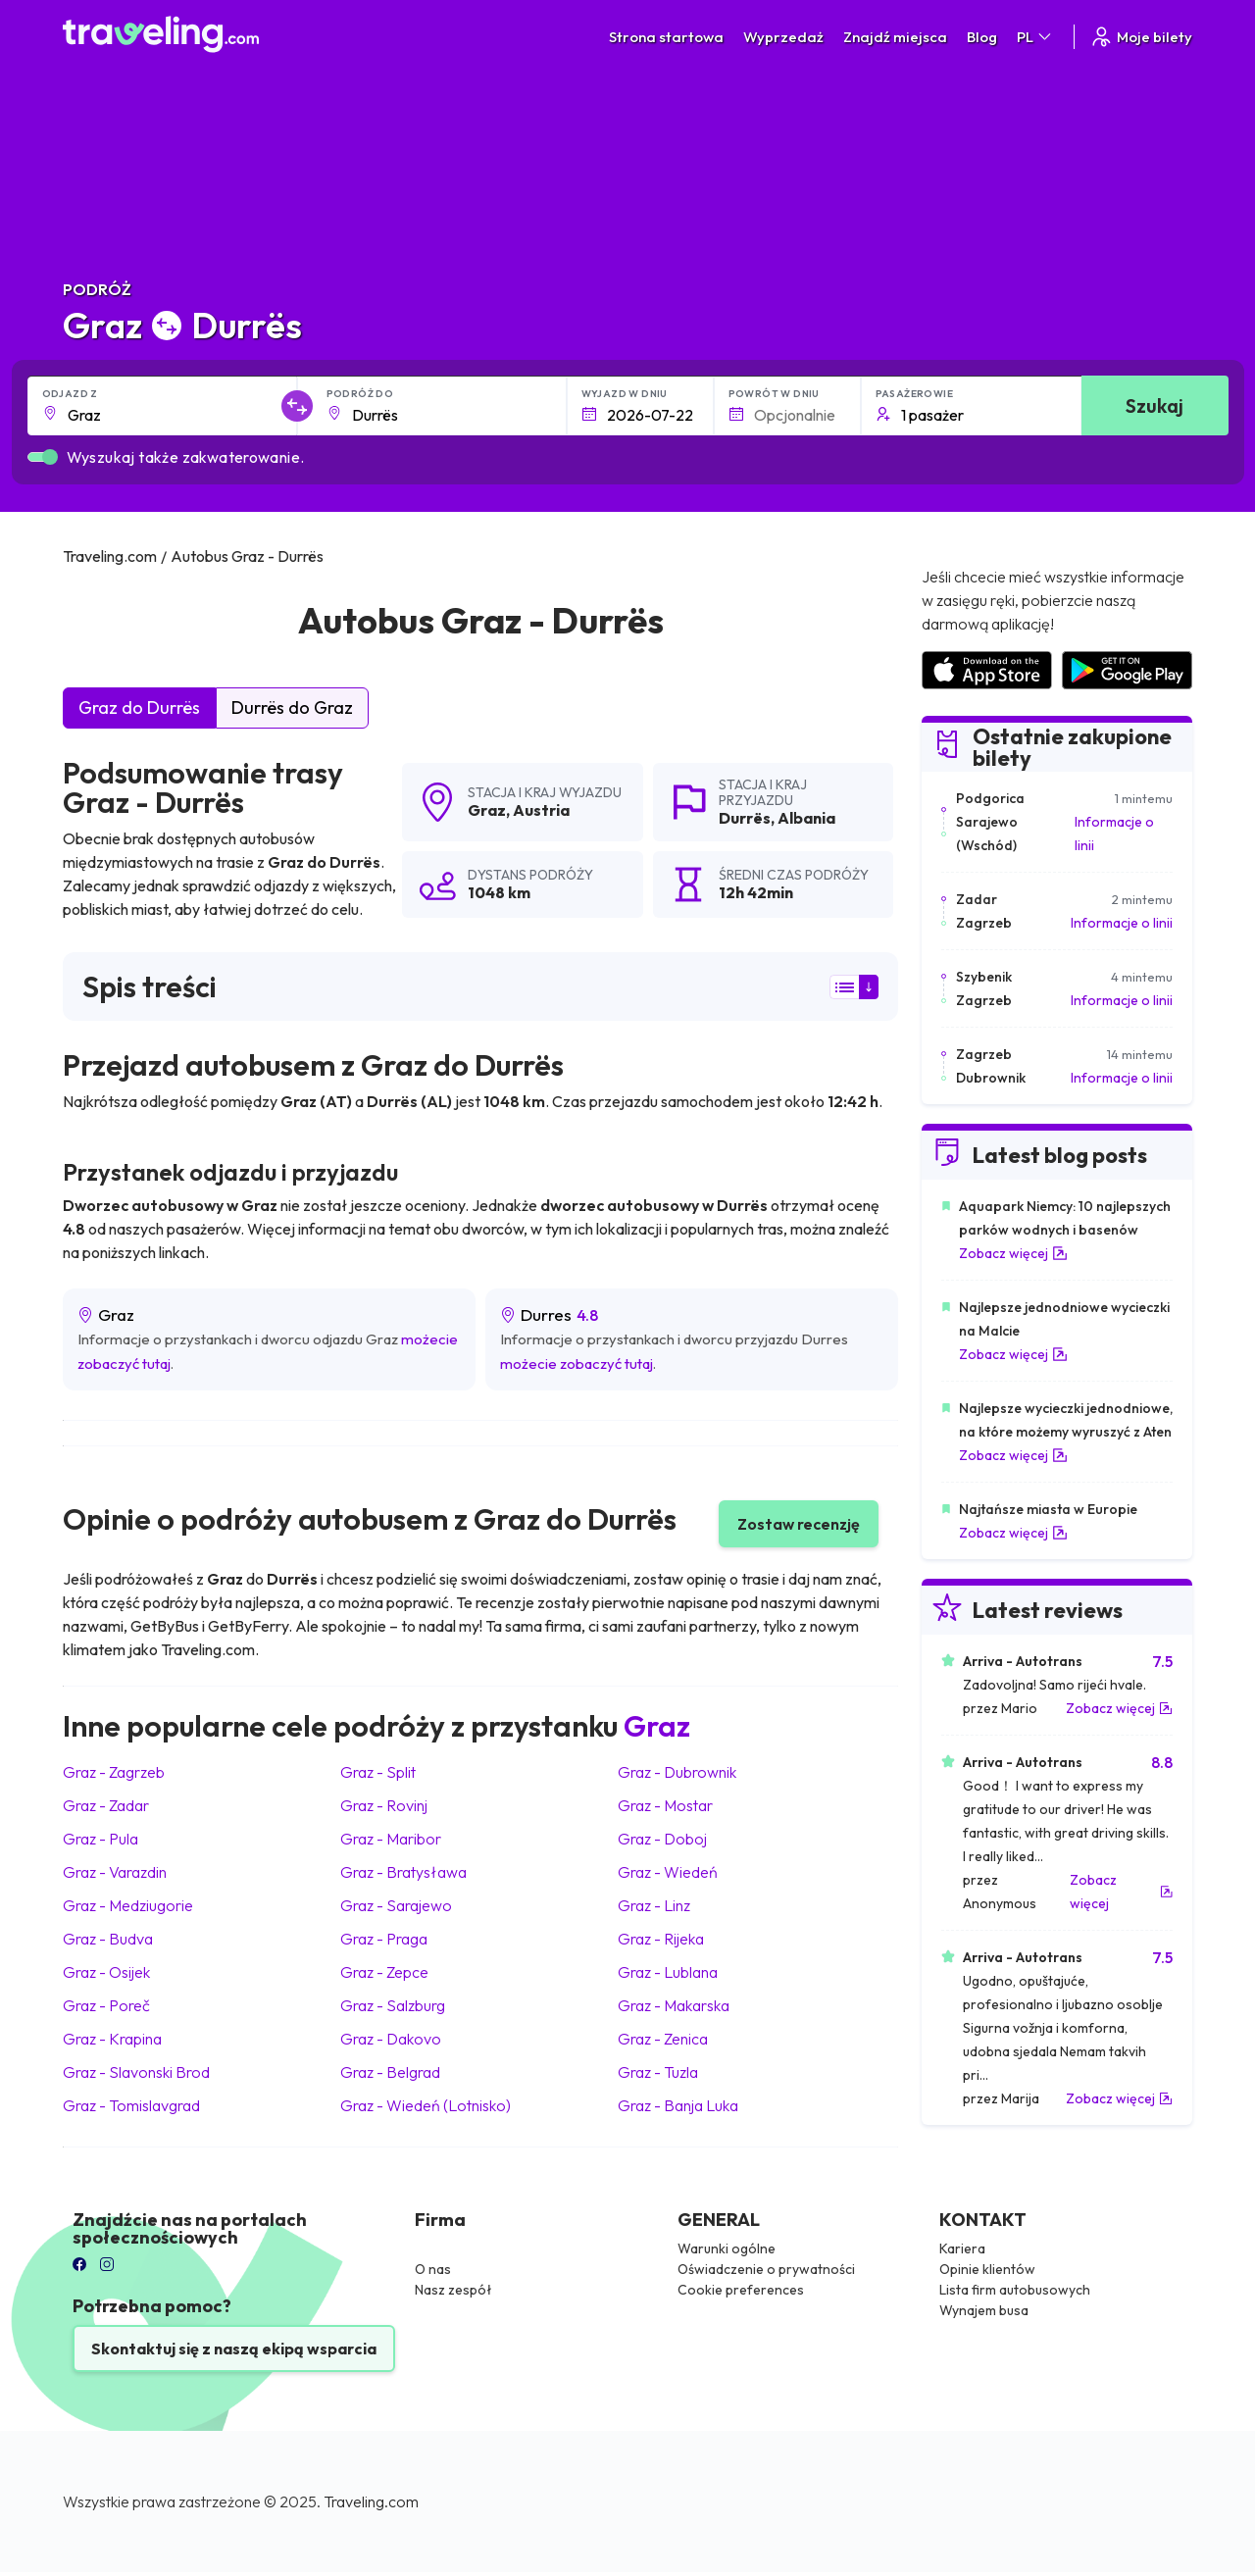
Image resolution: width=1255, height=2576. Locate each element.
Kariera (962, 2248)
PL (1035, 36)
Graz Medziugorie (128, 1905)
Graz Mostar (665, 1805)
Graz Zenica (663, 2038)
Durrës (745, 818)
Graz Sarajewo (396, 1905)
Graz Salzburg (392, 2005)
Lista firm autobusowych (1014, 2289)
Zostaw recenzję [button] (798, 1524)
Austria (541, 810)
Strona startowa (666, 36)
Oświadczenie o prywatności (766, 2269)
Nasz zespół (453, 2289)
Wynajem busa (984, 2310)
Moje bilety (1140, 37)
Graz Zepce (384, 1972)
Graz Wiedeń (668, 1872)
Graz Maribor (390, 1838)
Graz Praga (383, 1938)
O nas (433, 2269)
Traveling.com (371, 2501)
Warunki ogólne (727, 2248)
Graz (487, 810)
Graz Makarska (673, 2005)
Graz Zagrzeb (114, 1772)
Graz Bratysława (403, 1872)
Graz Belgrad (390, 2072)
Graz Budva (108, 1938)
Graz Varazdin (115, 1872)
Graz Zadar (106, 1805)
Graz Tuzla (658, 2072)
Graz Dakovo (390, 2038)
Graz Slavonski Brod (136, 2072)
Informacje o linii (1114, 833)
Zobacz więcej (1013, 1253)
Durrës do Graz (292, 707)
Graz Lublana (668, 1972)
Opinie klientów (987, 2269)
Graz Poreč (106, 2005)
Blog (982, 36)
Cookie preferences (741, 2289)
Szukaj (1154, 405)
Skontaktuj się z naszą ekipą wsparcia (233, 2348)
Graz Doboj (662, 1838)
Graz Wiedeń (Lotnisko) (425, 2105)
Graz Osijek (106, 1972)
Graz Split (378, 1772)
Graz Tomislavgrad (131, 2105)
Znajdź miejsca (895, 36)
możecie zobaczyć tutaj (576, 1363)
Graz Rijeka (661, 1938)
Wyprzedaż (783, 36)
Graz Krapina (112, 2038)
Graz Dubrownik (677, 1772)
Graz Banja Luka (678, 2105)
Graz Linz (654, 1905)
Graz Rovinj (383, 1805)
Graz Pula (100, 1838)
